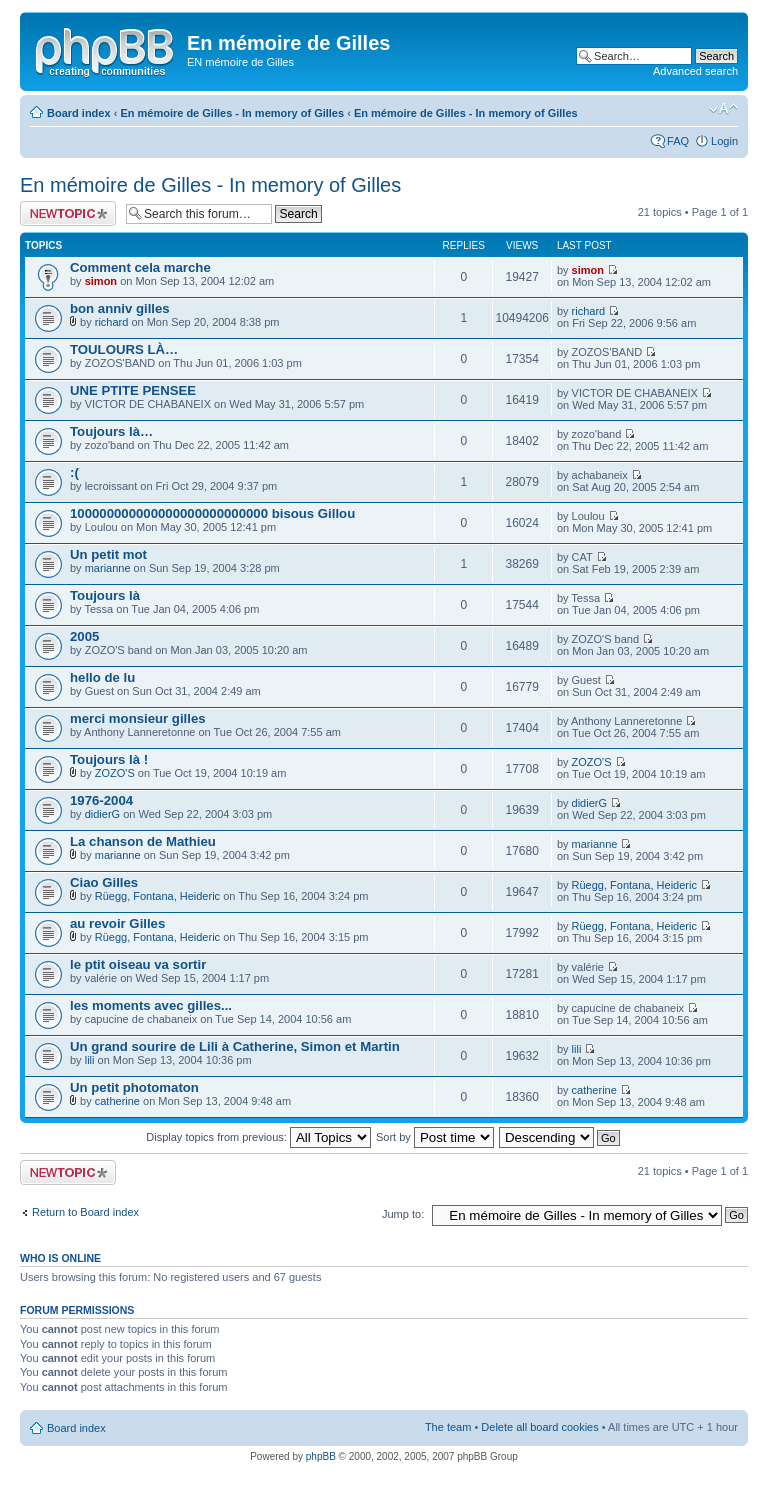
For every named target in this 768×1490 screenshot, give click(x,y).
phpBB (321, 1456)
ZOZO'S (115, 773)
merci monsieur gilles (138, 718)
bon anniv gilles (120, 308)
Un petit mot (108, 554)
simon (101, 281)
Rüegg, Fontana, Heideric (157, 896)
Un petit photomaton (134, 1087)
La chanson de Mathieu (143, 841)
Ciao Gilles (104, 882)
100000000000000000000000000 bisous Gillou (212, 513)
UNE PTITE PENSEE (133, 390)
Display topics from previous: (258, 1137)
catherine (117, 1101)
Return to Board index (85, 1212)
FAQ (678, 141)
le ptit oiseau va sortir (138, 964)
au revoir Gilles (117, 923)
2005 (84, 636)
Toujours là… (111, 431)
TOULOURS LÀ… (124, 349)
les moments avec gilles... (151, 1005)
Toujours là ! (109, 759)
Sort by (435, 1137)
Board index (79, 113)
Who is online (60, 1258)
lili (90, 1060)
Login (724, 141)
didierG (102, 814)
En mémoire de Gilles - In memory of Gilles (232, 113)
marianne (108, 568)
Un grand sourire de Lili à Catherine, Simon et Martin (235, 1046)
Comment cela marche (140, 267)
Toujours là (105, 595)
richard (112, 322)
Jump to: (403, 1214)
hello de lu (102, 677)
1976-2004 (101, 800)
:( (74, 472)
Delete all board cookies (539, 1427)
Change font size (723, 109)
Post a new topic (68, 213)
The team (448, 1427)
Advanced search (695, 71)
